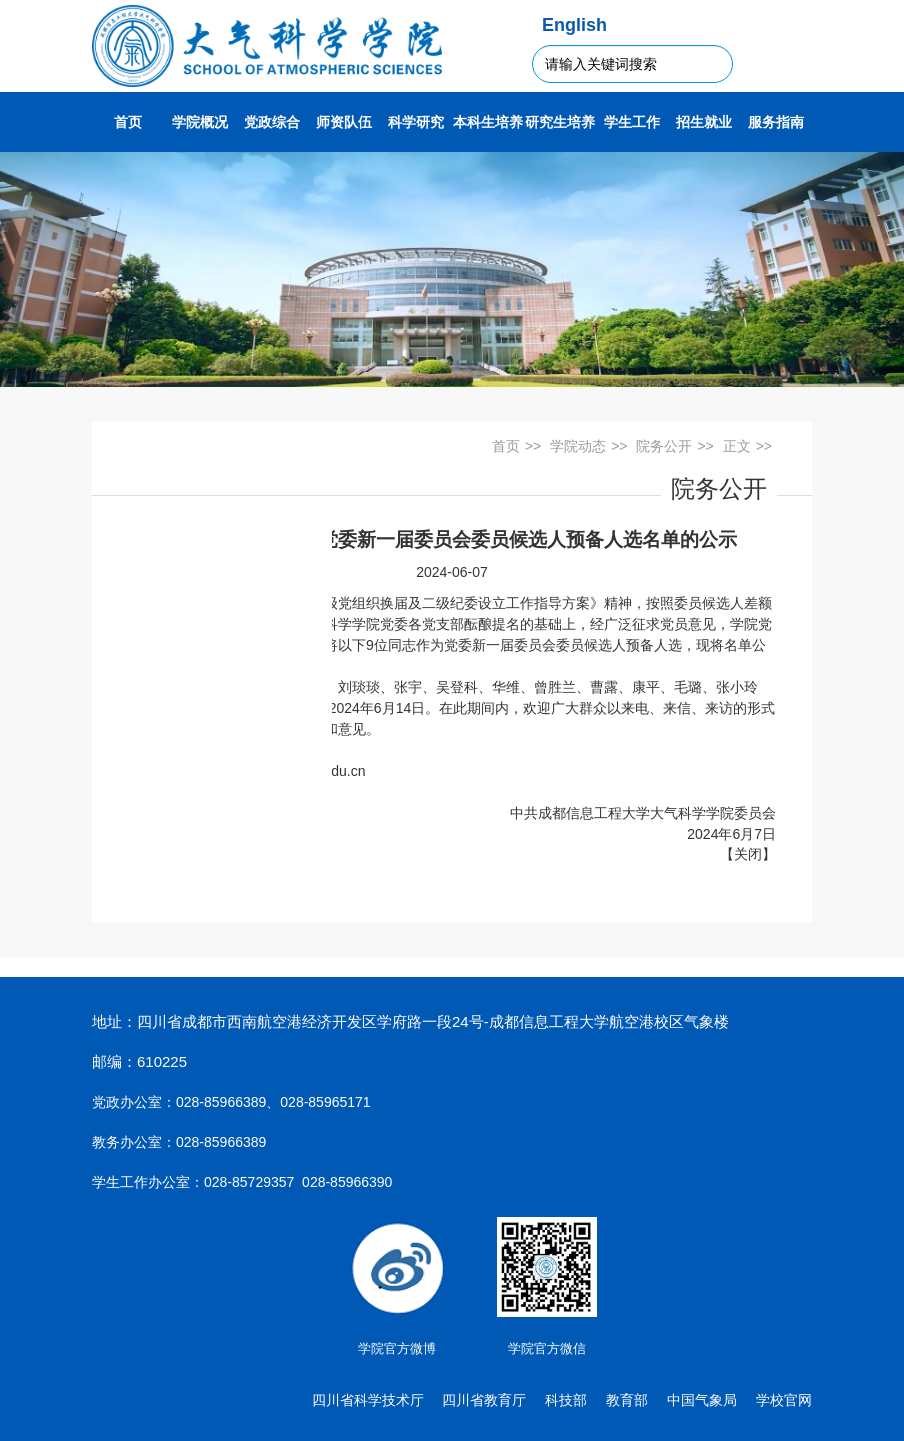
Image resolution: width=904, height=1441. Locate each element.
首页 (128, 122)
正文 (737, 446)
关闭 (748, 854)
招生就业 (704, 122)
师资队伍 (344, 122)
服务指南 (776, 122)
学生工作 (632, 122)
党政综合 (272, 122)
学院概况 (200, 122)
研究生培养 (560, 122)
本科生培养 (488, 122)
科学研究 (416, 122)
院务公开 (664, 446)
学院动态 (578, 446)
